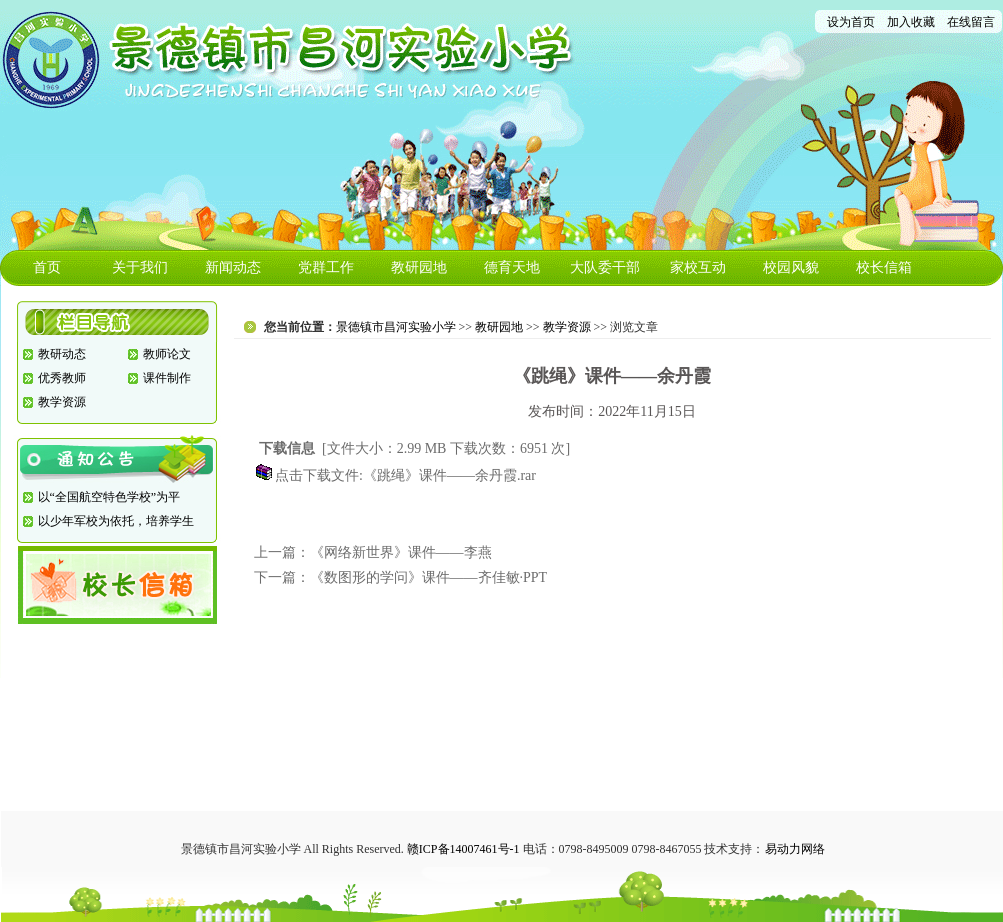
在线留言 (971, 22)
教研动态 (62, 354)
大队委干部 (605, 267)
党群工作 (326, 267)
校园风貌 (791, 267)
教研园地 (419, 267)
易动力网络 (795, 849)
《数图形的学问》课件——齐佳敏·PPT (429, 577)
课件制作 (167, 378)
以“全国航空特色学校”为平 (109, 497)
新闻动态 (233, 267)
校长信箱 (884, 267)
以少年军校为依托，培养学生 (116, 521)
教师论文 (167, 354)
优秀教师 (62, 378)
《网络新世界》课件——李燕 (401, 552)
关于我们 (140, 267)
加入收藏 (911, 22)
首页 (47, 267)
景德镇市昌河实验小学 (396, 327)
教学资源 (62, 402)
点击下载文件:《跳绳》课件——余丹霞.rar (405, 475)
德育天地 (512, 267)
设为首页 (851, 22)
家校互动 (698, 267)
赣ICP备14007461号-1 (463, 849)
